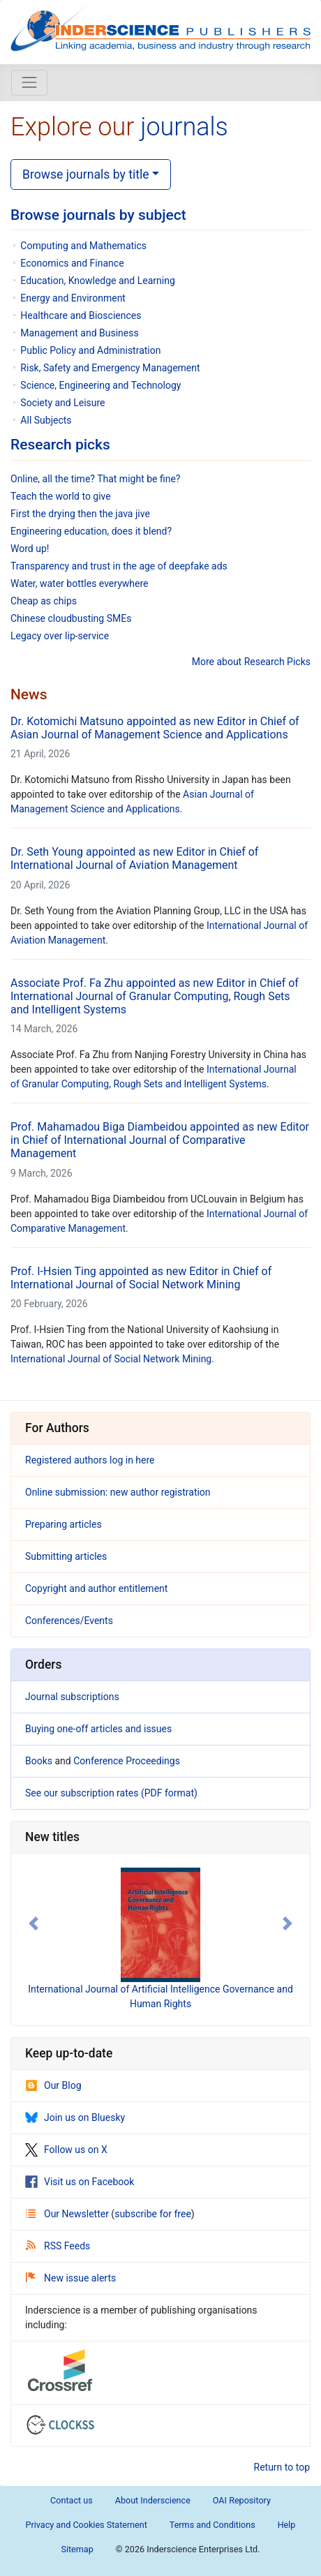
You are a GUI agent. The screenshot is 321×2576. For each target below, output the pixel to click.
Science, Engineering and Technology (100, 385)
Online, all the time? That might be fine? (95, 478)
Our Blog (53, 2085)
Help (287, 2524)
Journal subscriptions (72, 1696)
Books (38, 1760)
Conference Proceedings (126, 1760)
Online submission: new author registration (118, 1492)
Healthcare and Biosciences (80, 315)
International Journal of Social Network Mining (110, 1358)
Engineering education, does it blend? (91, 531)
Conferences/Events (69, 1620)
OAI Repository (242, 2500)
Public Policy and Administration (90, 350)
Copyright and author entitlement (96, 1588)
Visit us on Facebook (79, 2181)
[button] (33, 1923)
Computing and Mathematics (83, 245)
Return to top (282, 2467)
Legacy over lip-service (59, 635)
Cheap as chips (43, 600)
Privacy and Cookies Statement (86, 2524)
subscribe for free (152, 2213)
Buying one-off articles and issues (98, 1728)
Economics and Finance (72, 263)
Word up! (29, 548)
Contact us (71, 2500)
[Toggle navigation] (29, 82)
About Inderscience (153, 2500)
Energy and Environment (73, 298)
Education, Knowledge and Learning (97, 280)
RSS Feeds (58, 2245)
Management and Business (79, 332)
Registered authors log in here (90, 1460)
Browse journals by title (85, 174)
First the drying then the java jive (80, 513)
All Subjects (45, 420)
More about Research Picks (251, 661)
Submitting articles (66, 1556)
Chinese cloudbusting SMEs (70, 618)
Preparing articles (63, 1524)
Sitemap (77, 2549)
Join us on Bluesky (75, 2117)
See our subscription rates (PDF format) (111, 1793)
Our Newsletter (68, 2213)
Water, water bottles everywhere (79, 583)
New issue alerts (71, 2278)
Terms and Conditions (212, 2524)
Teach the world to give (60, 496)
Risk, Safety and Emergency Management (110, 367)
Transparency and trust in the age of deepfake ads (118, 566)
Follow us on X (66, 2149)
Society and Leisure (62, 402)
